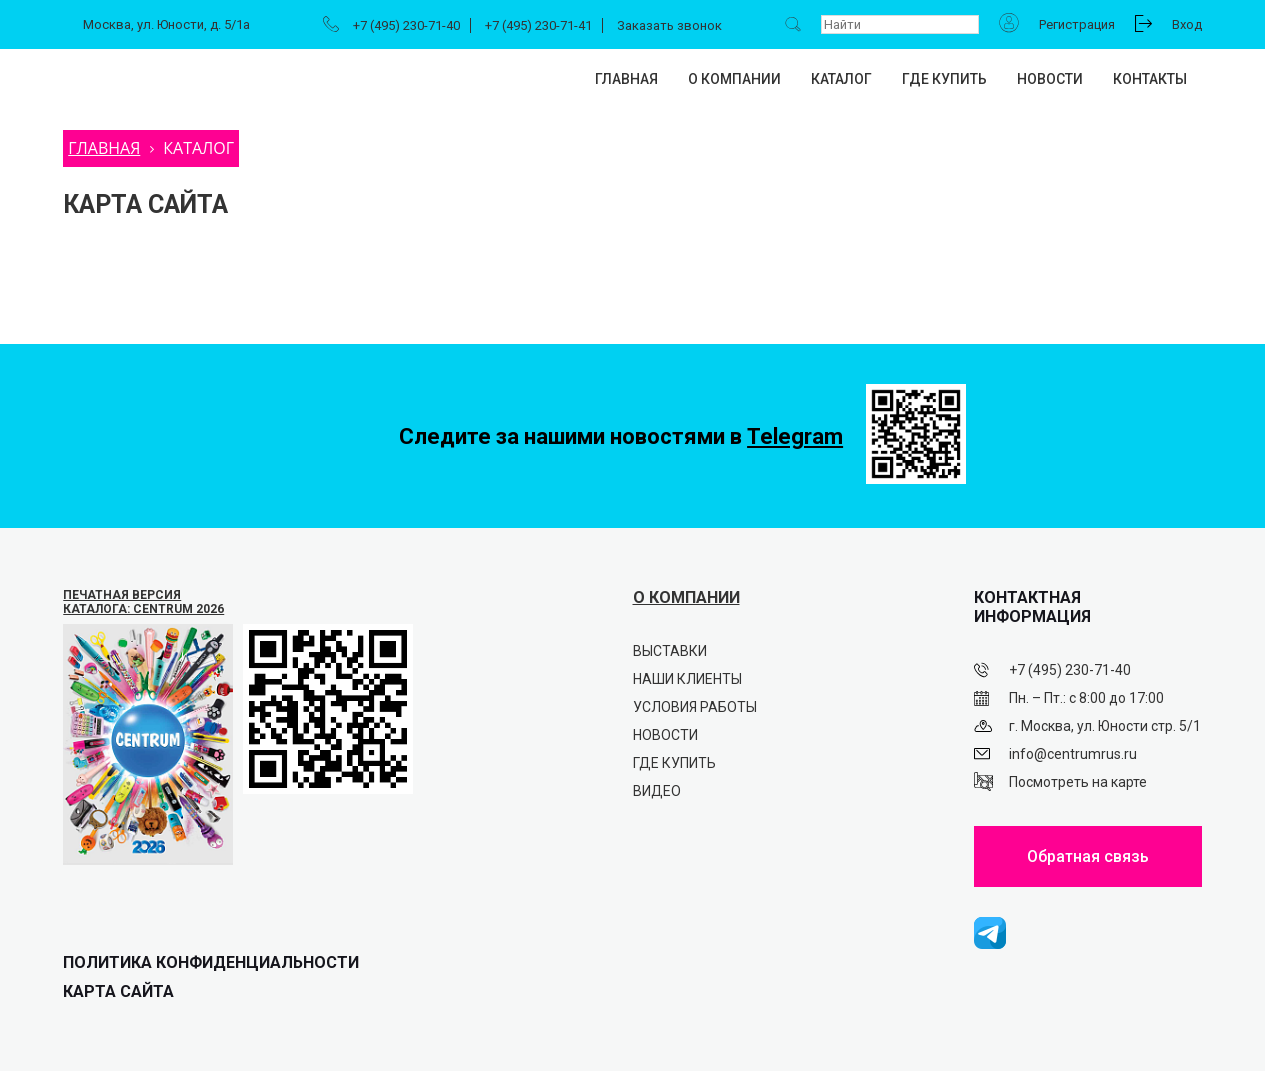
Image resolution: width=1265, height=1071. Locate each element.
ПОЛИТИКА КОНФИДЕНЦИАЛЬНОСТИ (211, 962)
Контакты (1150, 79)
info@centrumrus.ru (1073, 754)
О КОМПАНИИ (686, 597)
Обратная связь (1088, 856)
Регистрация (1077, 24)
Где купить (944, 79)
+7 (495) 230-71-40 (406, 25)
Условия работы (695, 707)
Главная (626, 79)
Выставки (670, 651)
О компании (734, 79)
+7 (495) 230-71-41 (538, 25)
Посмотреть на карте (1078, 782)
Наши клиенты (687, 679)
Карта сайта (118, 991)
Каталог (841, 79)
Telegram (795, 436)
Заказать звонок (669, 25)
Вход (1187, 24)
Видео (657, 791)
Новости (1050, 79)
